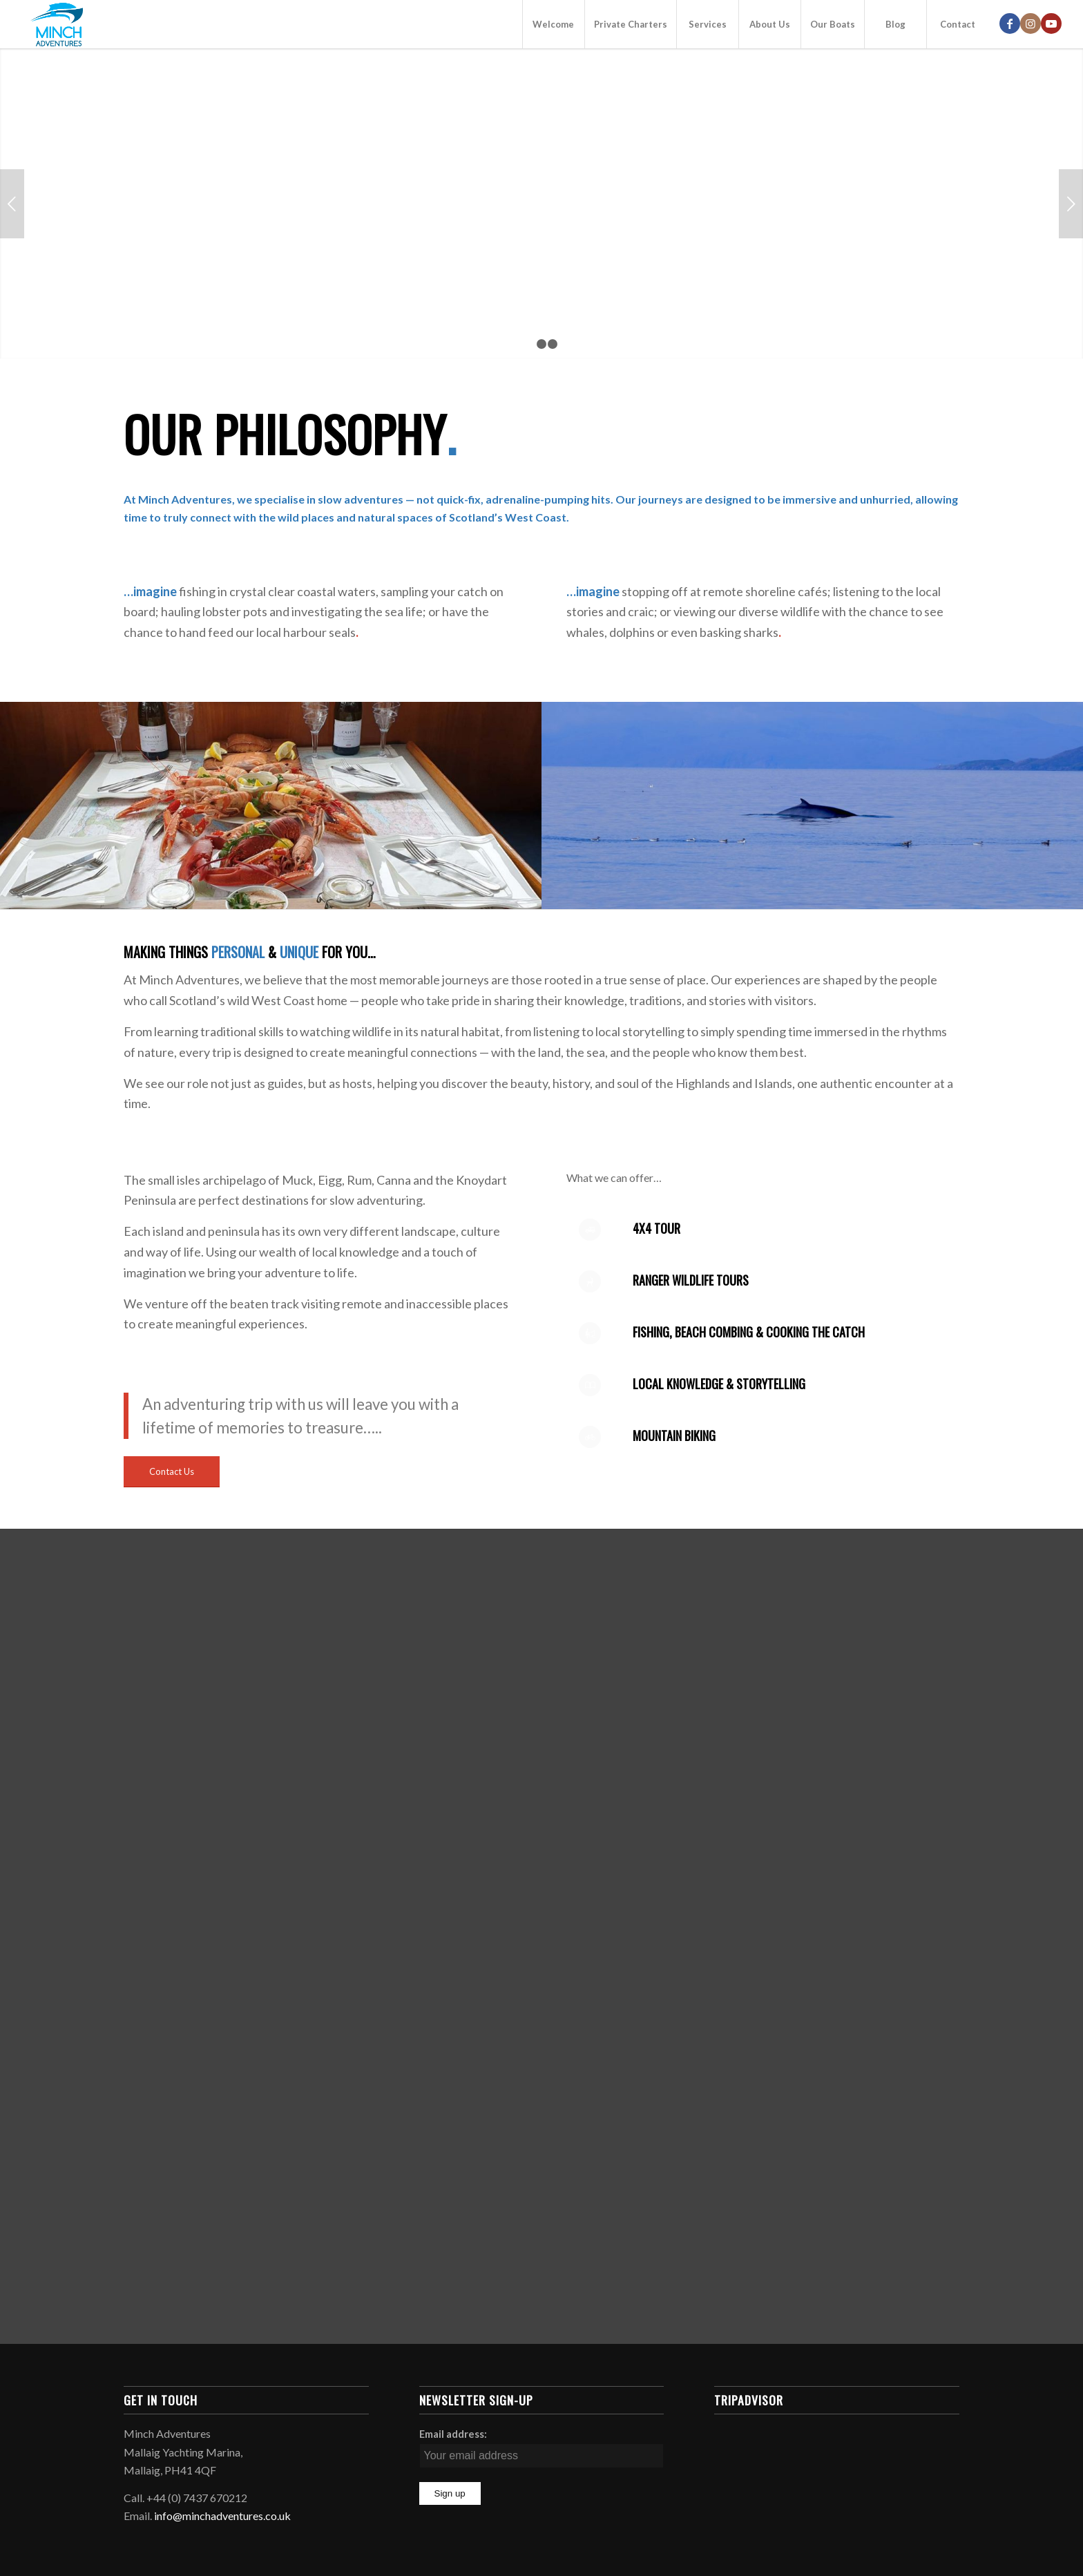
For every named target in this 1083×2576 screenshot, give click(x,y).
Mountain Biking (674, 1435)
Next (1071, 203)
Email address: (453, 2433)
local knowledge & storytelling (719, 1384)
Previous (12, 203)
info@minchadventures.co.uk (222, 2515)
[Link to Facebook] (1009, 23)
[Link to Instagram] (1030, 23)
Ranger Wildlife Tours (691, 1280)
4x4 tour (656, 1228)
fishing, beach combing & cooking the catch (749, 1332)
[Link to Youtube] (1051, 23)
